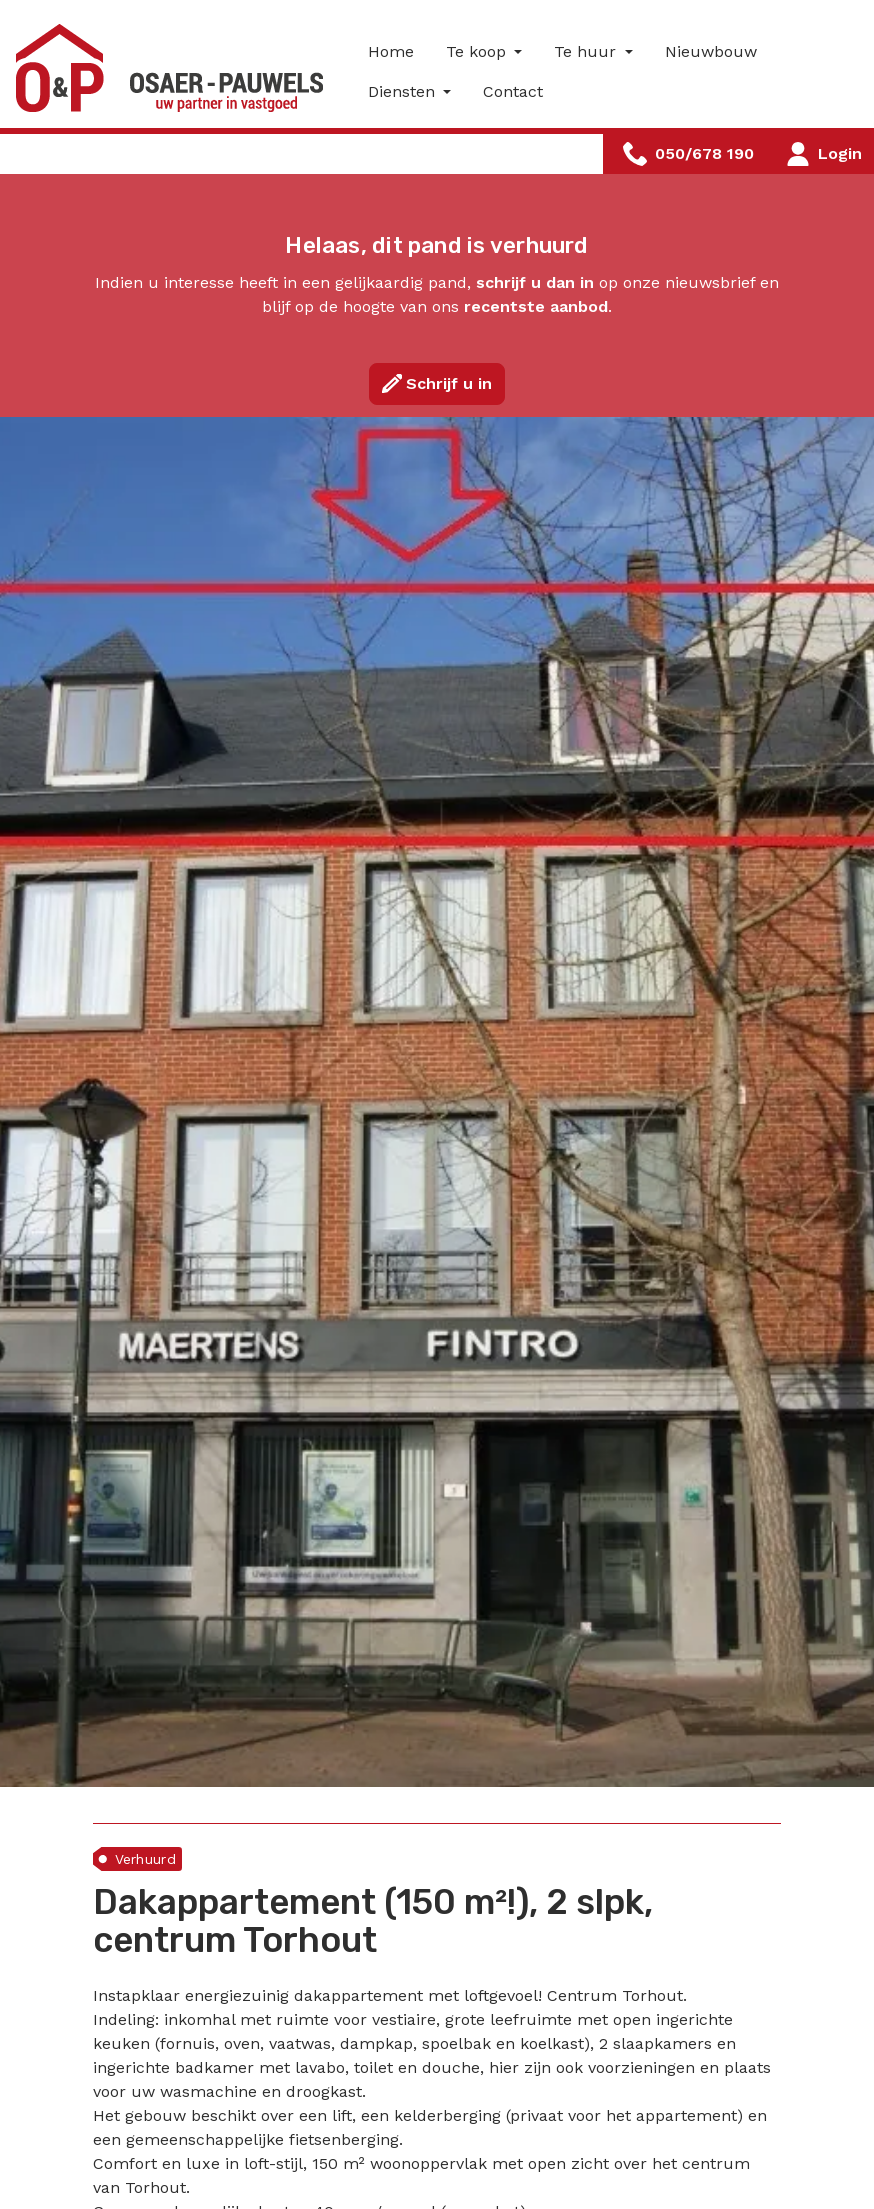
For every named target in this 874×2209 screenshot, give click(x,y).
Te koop (478, 51)
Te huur (587, 51)
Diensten (404, 91)
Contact (513, 91)
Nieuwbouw (711, 51)
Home (391, 51)
